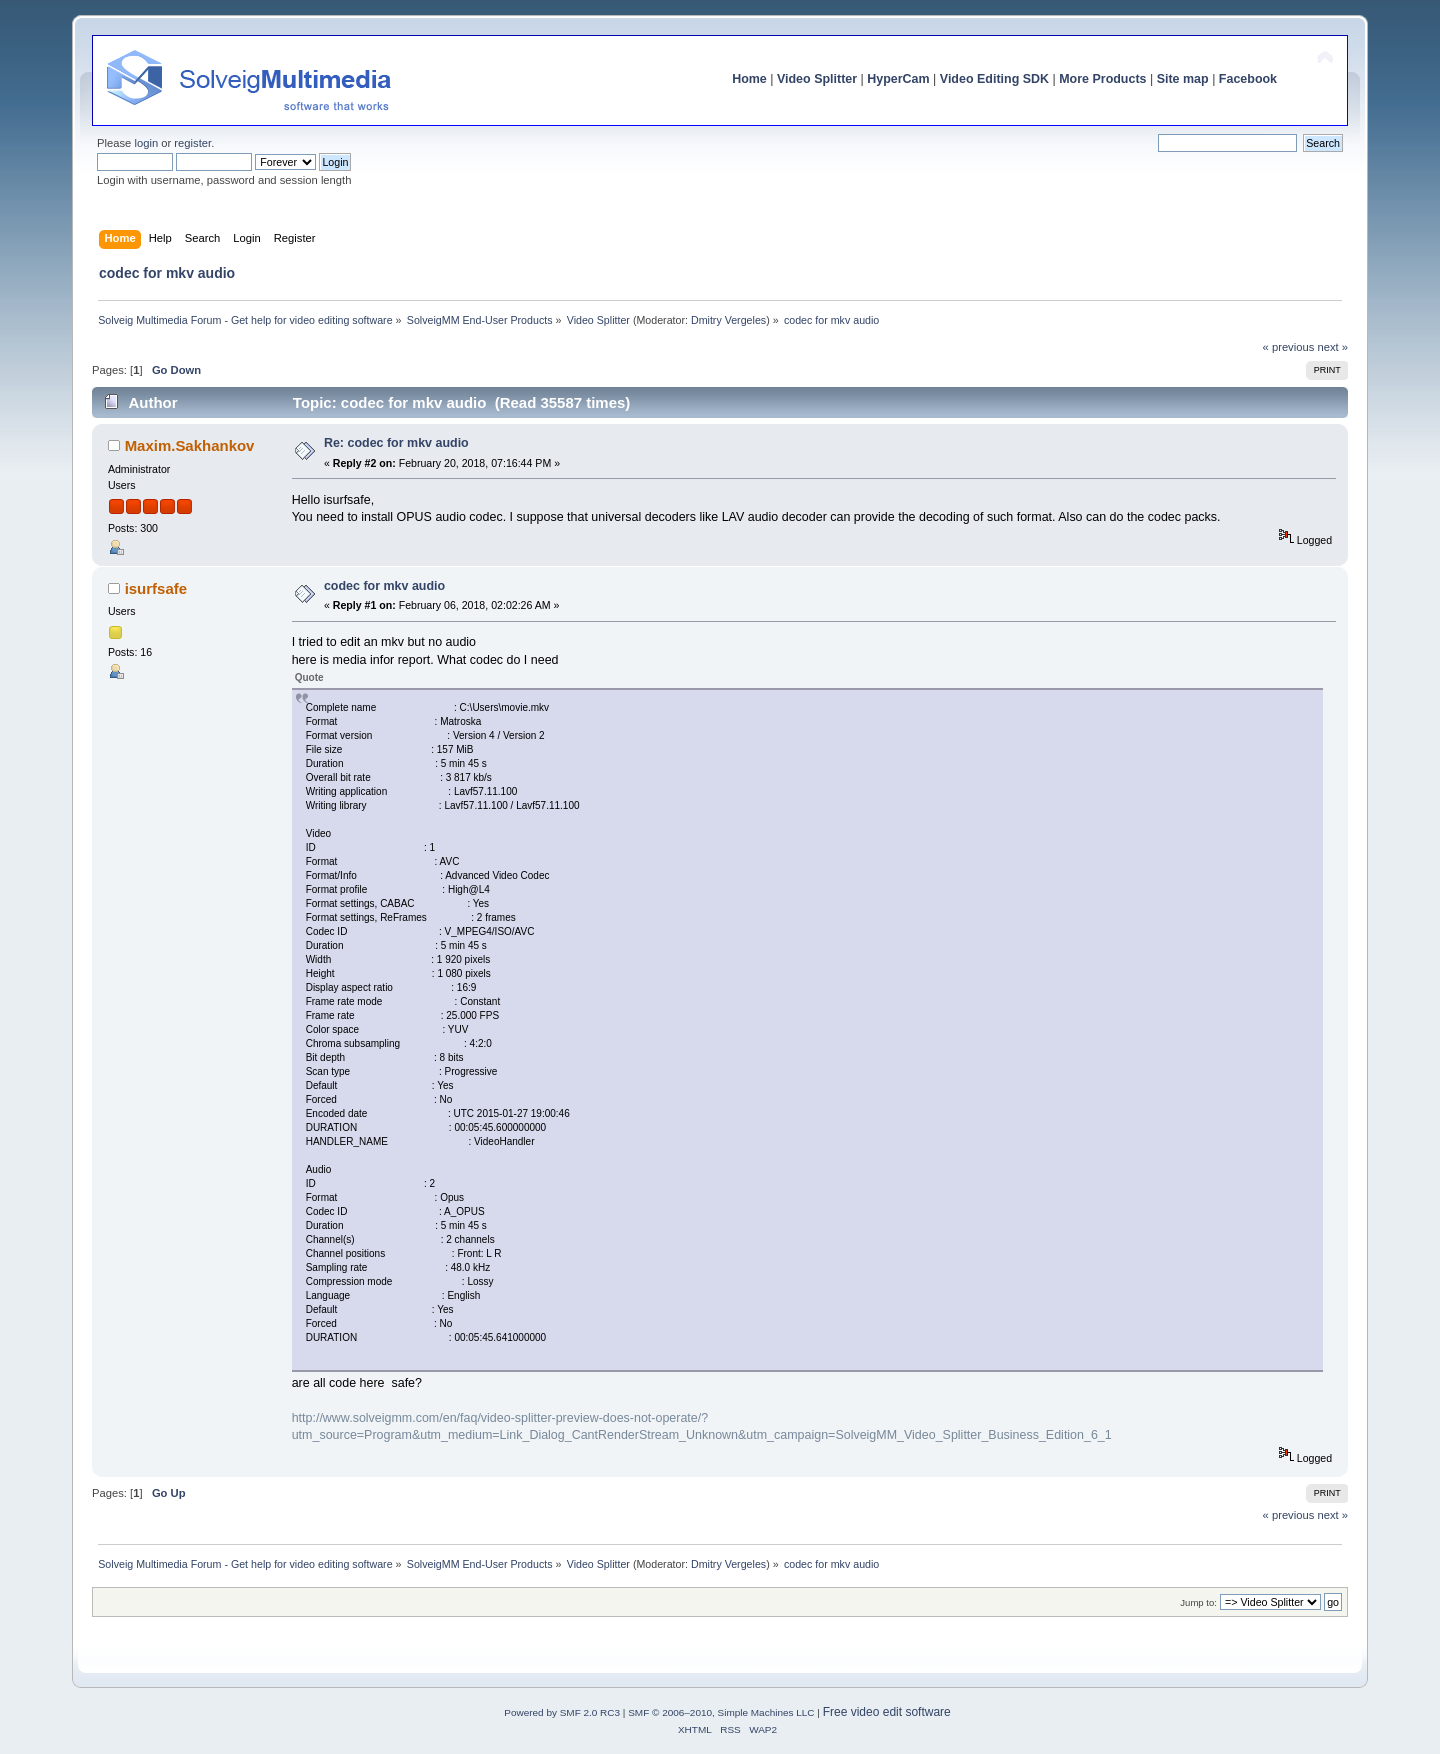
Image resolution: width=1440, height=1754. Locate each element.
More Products (1102, 79)
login (146, 143)
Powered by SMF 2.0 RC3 (562, 1712)
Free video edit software (887, 1712)
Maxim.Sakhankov (190, 445)
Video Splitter (817, 79)
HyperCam (898, 79)
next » (1332, 347)
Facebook (1248, 79)
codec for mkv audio (384, 586)
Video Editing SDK (994, 79)
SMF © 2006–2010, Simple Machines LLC (721, 1712)
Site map (1183, 79)
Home (749, 79)
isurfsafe (156, 588)
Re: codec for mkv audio (396, 443)
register (192, 143)
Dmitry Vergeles (728, 320)
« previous (1289, 347)
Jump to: (1198, 1602)
